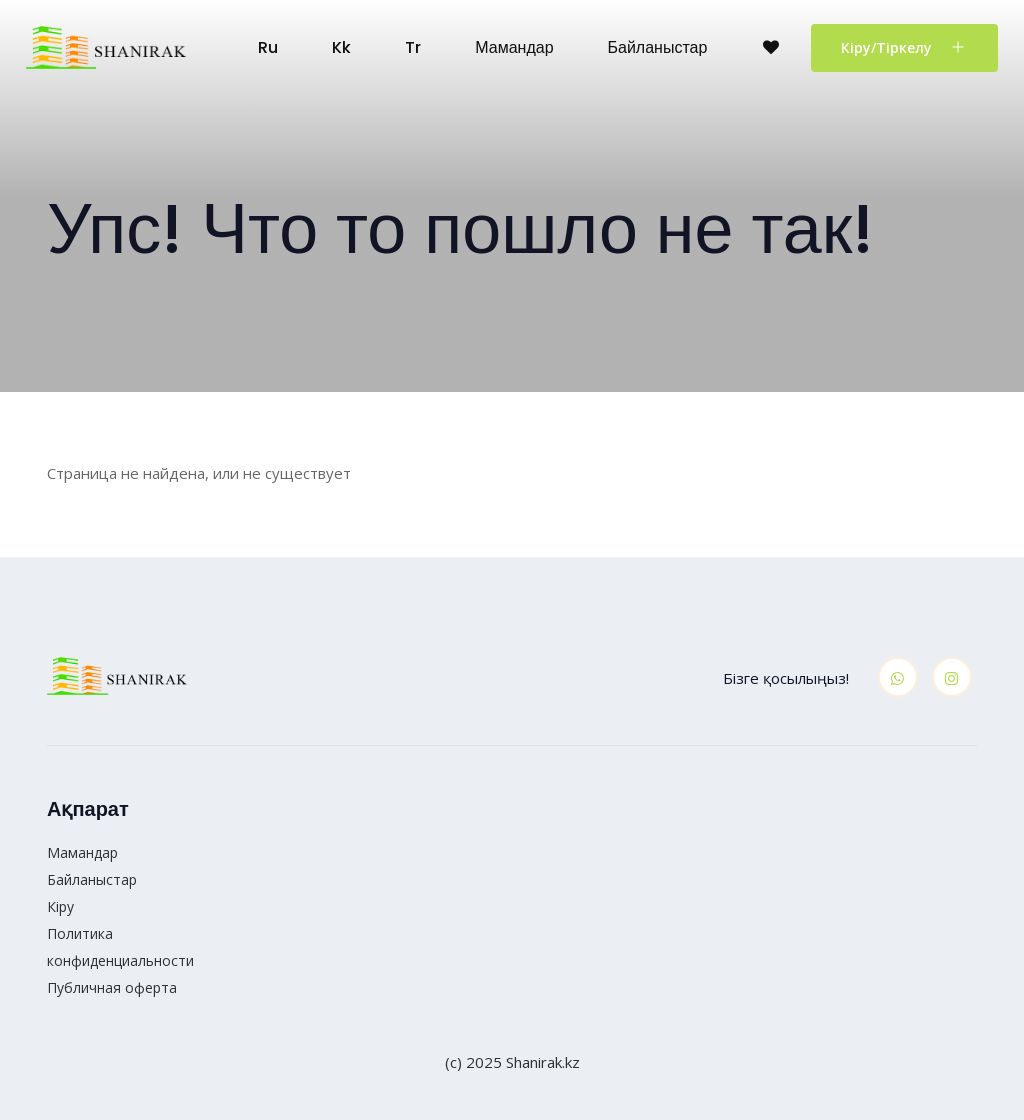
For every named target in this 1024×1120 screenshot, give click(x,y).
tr (413, 47)
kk (341, 47)
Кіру (60, 906)
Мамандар (514, 47)
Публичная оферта (112, 987)
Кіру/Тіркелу (904, 47)
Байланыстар (658, 47)
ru (268, 47)
